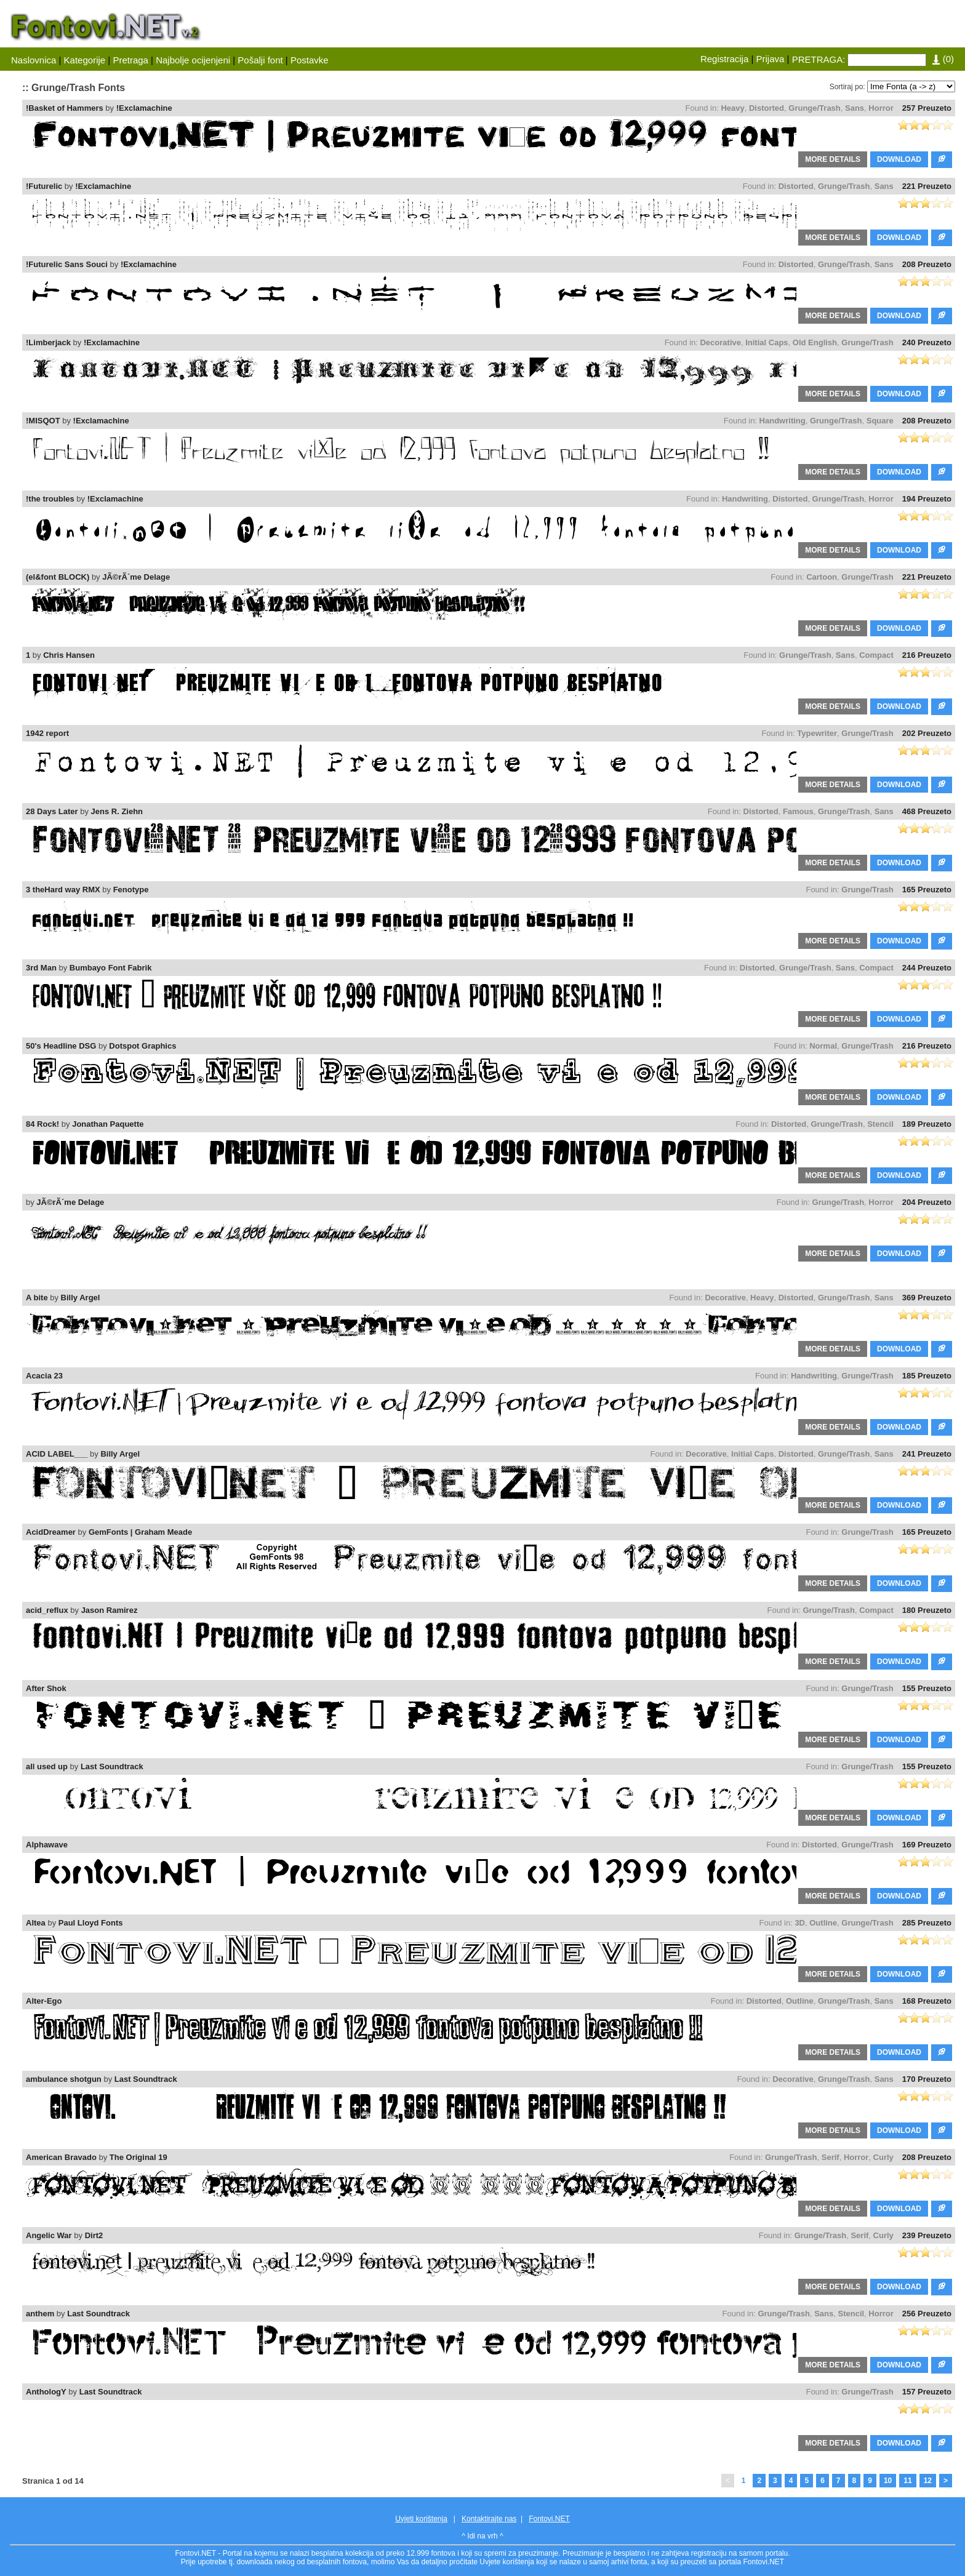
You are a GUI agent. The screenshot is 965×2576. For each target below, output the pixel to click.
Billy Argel (80, 1297)
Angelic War (49, 2235)
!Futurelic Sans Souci (67, 264)
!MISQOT (43, 420)
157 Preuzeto (926, 2391)
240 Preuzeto (926, 342)
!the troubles (50, 498)
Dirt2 (94, 2235)
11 (907, 2480)
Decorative (720, 342)
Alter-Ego (44, 2001)
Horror (880, 108)
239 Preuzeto (926, 2235)
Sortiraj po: (847, 86)
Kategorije (85, 60)
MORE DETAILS (832, 159)
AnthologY (46, 2391)
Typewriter (817, 733)
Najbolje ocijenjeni (193, 60)
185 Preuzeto (926, 1375)
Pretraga (130, 60)
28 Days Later (52, 811)
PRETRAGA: (819, 59)
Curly (883, 2157)
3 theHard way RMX (63, 889)
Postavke (309, 60)
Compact (876, 655)
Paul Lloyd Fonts (90, 1922)
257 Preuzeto (926, 108)
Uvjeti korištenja (421, 2518)
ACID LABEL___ (56, 1453)
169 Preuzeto (926, 1844)
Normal (823, 1045)
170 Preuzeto (926, 2079)
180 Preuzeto (926, 1610)
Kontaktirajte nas (489, 2518)
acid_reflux (47, 1610)
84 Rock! (42, 1124)
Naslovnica (33, 60)
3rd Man (41, 967)
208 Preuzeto (926, 264)
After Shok (46, 1688)
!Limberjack (48, 342)
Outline (823, 1922)
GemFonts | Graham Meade (140, 1532)
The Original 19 (138, 2157)
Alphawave (47, 1844)
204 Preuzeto (926, 1202)
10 (888, 2480)
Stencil (880, 1124)
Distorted (766, 108)
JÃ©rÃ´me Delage (136, 577)
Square (880, 420)
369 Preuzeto (926, 1297)
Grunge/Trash (814, 108)
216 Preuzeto (926, 655)
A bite (37, 1297)
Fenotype (131, 889)
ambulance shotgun (64, 2079)
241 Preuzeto (926, 1453)
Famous (798, 811)
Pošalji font (260, 60)
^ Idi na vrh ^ (482, 2536)
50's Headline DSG (61, 1045)
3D (800, 1922)
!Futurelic (44, 186)
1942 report (47, 733)
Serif (830, 2157)
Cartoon (821, 577)
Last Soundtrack (112, 1766)
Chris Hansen (69, 655)
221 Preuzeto (926, 186)
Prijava (770, 59)
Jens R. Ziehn (117, 811)
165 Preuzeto (926, 889)
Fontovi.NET (549, 2518)
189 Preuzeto (926, 1124)
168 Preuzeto (926, 2001)
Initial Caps (766, 342)
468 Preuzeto (926, 811)
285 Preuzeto (926, 1922)
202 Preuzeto (926, 733)
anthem (40, 2313)
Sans (854, 108)
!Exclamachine (144, 108)
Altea (36, 1922)
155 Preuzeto (926, 1688)
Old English (815, 342)
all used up (47, 1766)
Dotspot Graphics (142, 1045)
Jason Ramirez (109, 1610)
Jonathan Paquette (107, 1124)
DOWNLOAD (899, 159)
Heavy (732, 108)
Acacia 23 (44, 1375)
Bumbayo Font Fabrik (111, 967)
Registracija (724, 59)
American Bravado (61, 2157)
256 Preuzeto (926, 2313)
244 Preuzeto (926, 967)
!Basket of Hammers (64, 108)
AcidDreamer (51, 1532)
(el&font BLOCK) (57, 577)
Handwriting (782, 420)
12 (928, 2480)
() (943, 59)
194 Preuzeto (926, 498)
